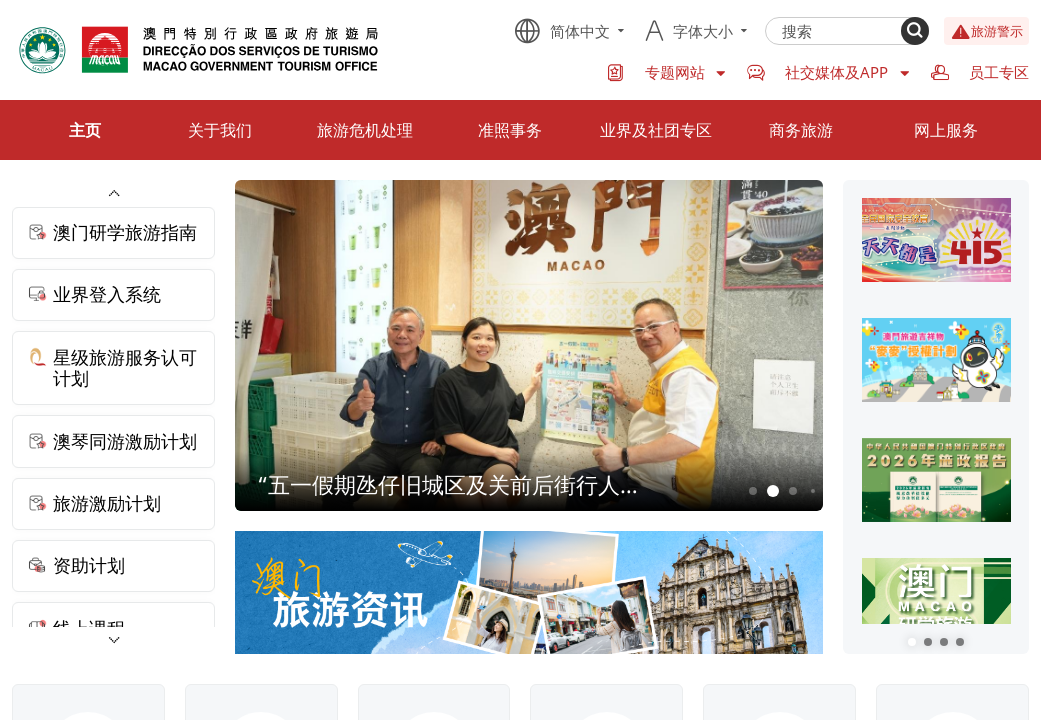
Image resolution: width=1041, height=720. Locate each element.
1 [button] (753, 491)
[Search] (915, 31)
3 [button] (793, 491)
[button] (912, 642)
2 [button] (773, 491)
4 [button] (813, 491)
